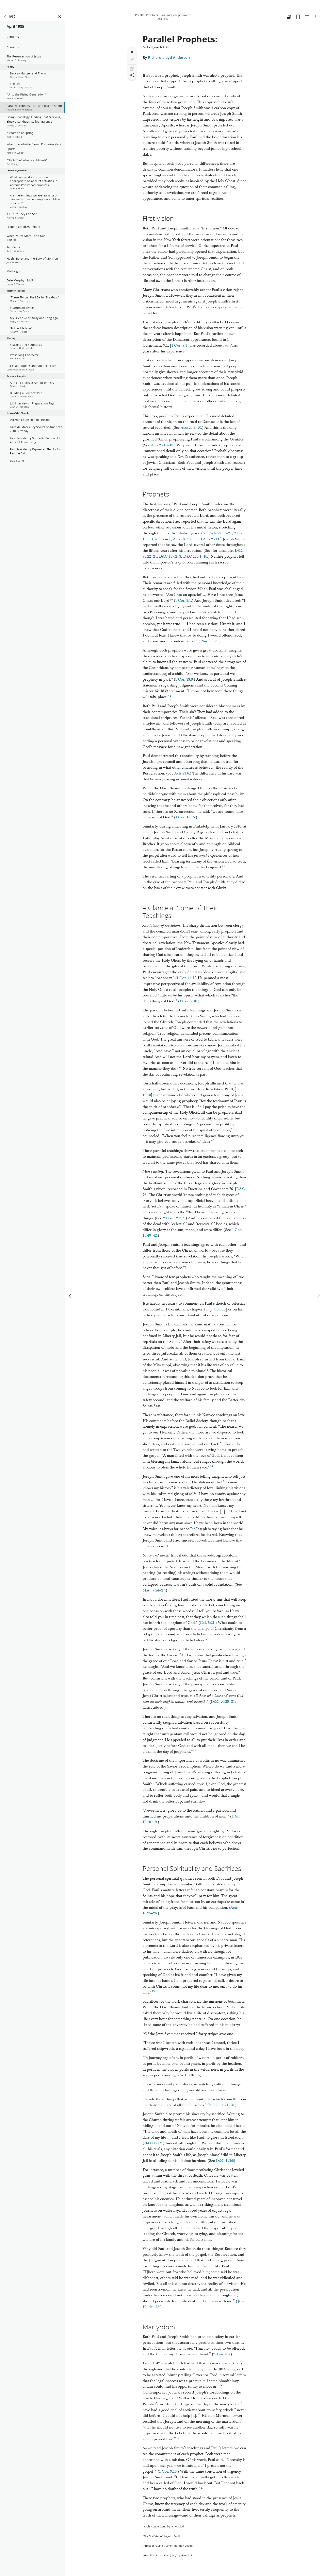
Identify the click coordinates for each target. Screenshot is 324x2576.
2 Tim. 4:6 (221, 2357)
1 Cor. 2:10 (188, 1004)
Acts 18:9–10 (183, 541)
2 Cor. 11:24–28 (221, 2107)
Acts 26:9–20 (191, 430)
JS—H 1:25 (209, 644)
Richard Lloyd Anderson (169, 60)
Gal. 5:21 (207, 1625)
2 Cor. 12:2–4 (174, 1220)
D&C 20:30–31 (223, 1704)
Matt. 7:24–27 (154, 1593)
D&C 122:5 (225, 2163)
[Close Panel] (59, 19)
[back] (5, 19)
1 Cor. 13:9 (184, 682)
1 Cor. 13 (218, 1312)
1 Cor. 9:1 (179, 348)
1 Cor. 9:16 (168, 2474)
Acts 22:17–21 (220, 536)
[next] (318, 1292)
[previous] (70, 1292)
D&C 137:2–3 (170, 559)
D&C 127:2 (153, 2145)
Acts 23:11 (211, 541)
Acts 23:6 (181, 776)
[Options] (316, 19)
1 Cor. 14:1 (185, 980)
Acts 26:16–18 (162, 448)
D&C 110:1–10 (195, 559)
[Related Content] (307, 19)
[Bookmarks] (298, 19)
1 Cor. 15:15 (185, 820)
